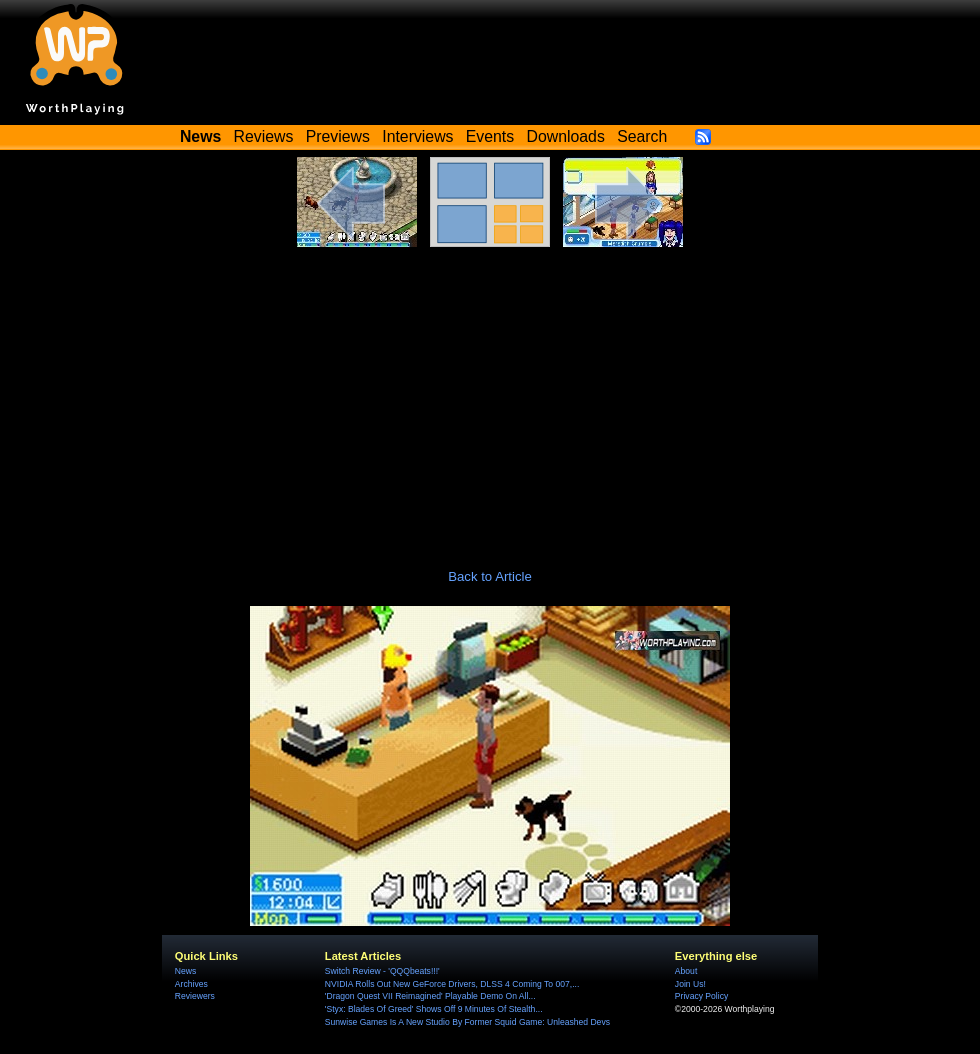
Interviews (417, 136)
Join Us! (690, 984)
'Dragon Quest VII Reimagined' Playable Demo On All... (430, 996)
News (185, 971)
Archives (191, 984)
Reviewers (195, 996)
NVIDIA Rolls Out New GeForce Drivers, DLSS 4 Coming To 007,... (452, 984)
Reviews (264, 136)
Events (490, 136)
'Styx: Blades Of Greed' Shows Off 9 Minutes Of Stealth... (434, 1009)
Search (642, 136)
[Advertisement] (490, 397)
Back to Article (490, 576)
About (686, 971)
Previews (338, 136)
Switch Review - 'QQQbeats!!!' (382, 971)
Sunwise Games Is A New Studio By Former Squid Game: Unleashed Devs (467, 1022)
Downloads (566, 136)
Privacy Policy (701, 996)
